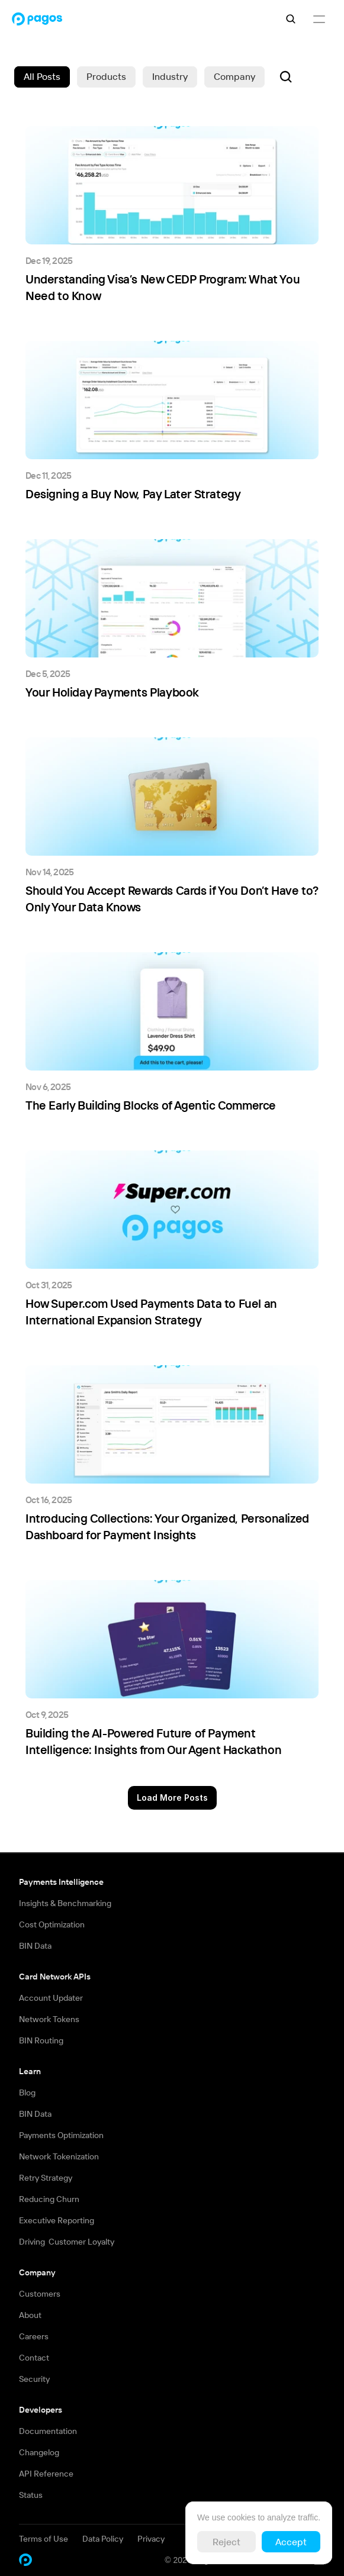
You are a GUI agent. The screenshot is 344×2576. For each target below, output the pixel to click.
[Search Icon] (291, 19)
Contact (34, 2357)
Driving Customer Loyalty (66, 2241)
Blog (27, 2092)
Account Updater (51, 1998)
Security (34, 2379)
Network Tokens (49, 2019)
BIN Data (35, 1945)
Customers (39, 2293)
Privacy (151, 2538)
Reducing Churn (49, 2199)
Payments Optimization (61, 2135)
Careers (34, 2336)
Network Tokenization (59, 2156)
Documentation (48, 2431)
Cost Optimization (52, 1924)
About (30, 2315)
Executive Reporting (56, 2220)
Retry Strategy (45, 2177)
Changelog (39, 2452)
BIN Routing (41, 2040)
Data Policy (102, 2538)
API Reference (46, 2473)
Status (31, 2495)
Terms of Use (43, 2538)
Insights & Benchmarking (65, 1903)
